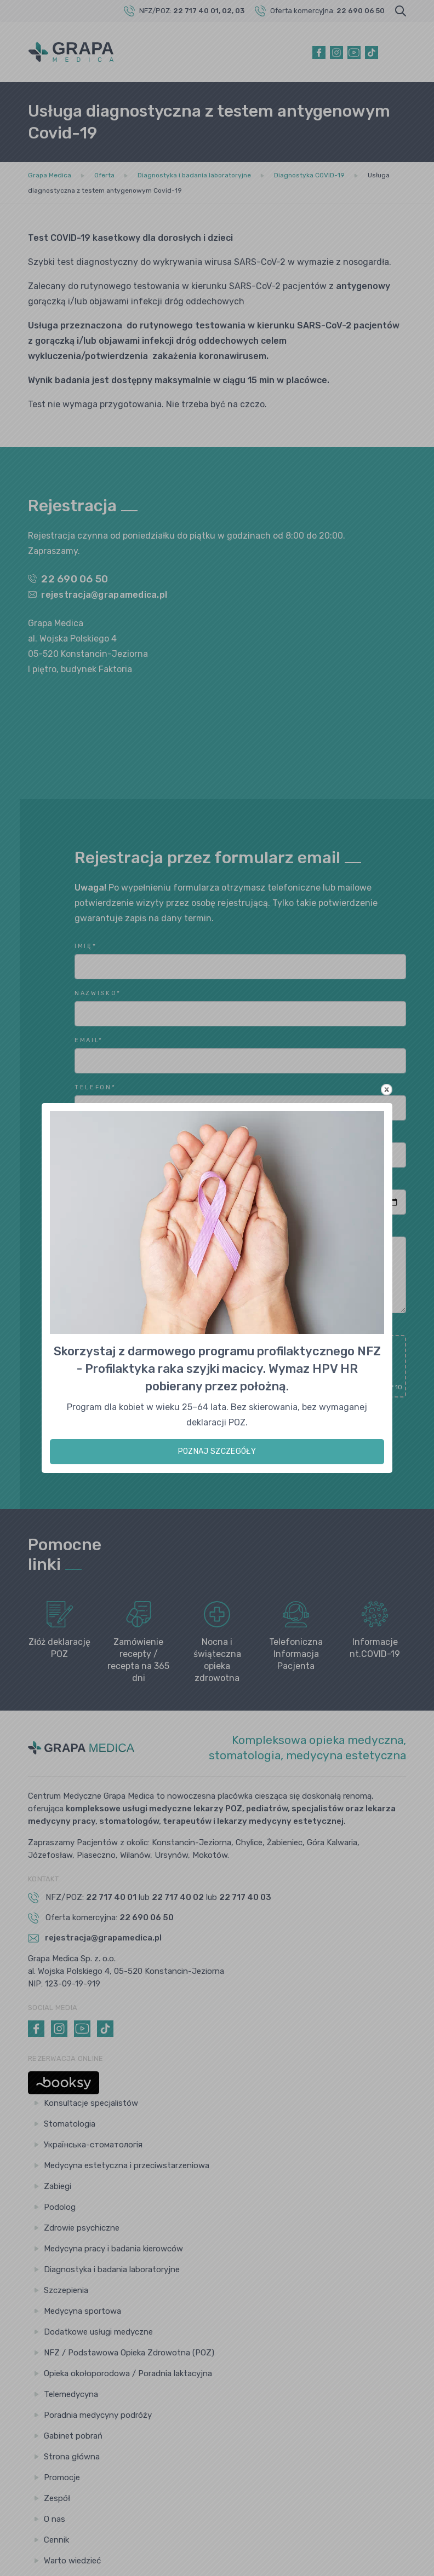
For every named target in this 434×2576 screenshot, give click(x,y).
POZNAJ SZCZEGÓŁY (217, 1451)
